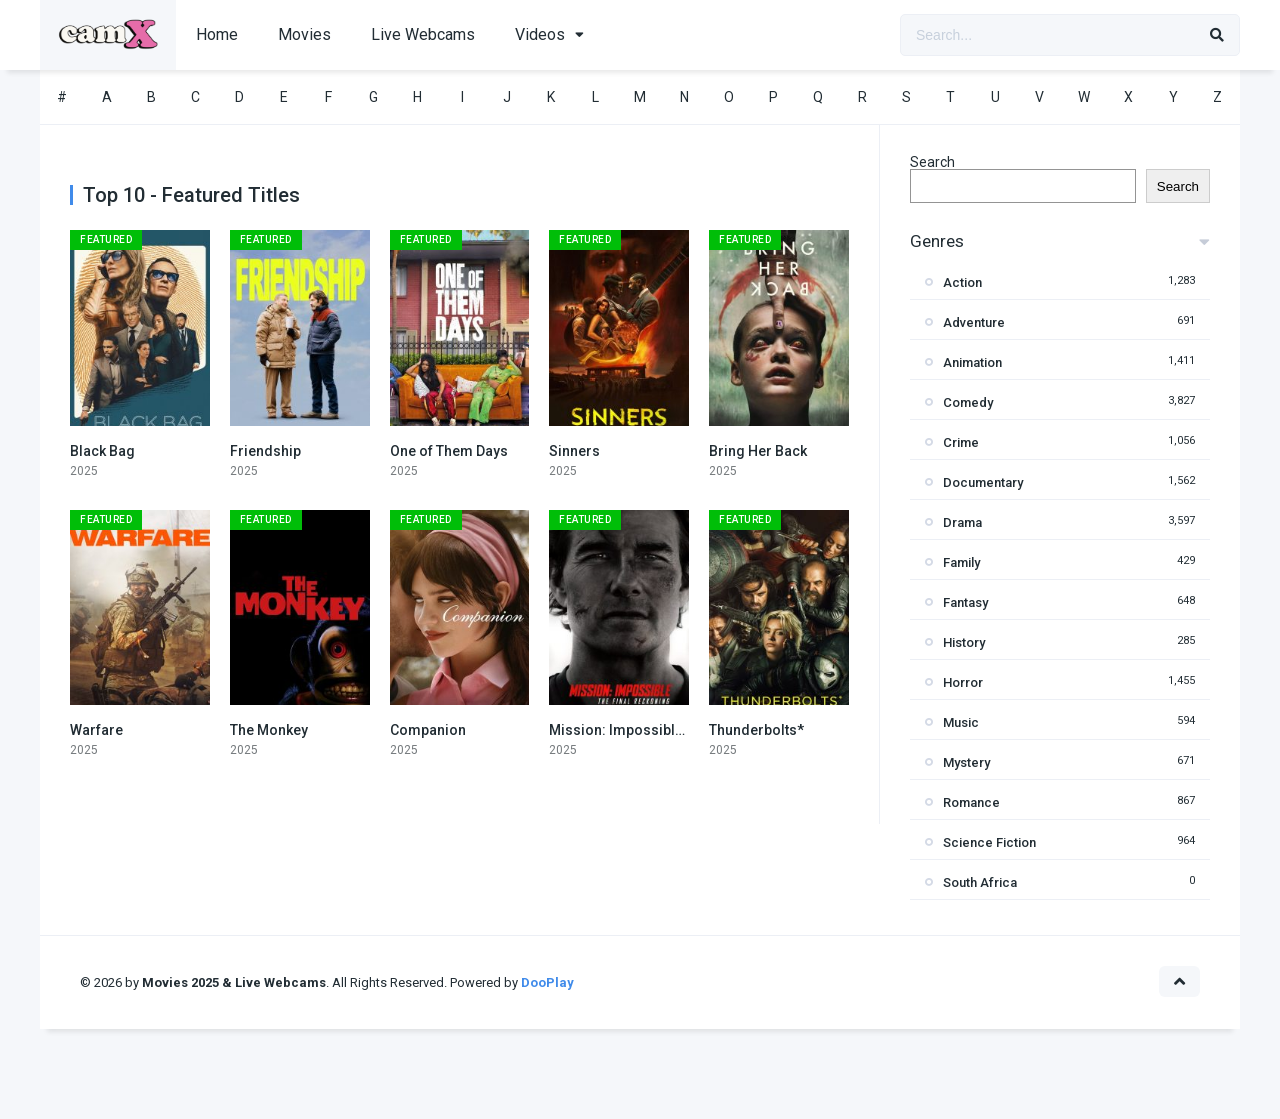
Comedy (968, 402)
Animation (972, 362)
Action (962, 282)
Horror (963, 682)
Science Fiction (989, 842)
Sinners (574, 451)
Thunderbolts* (756, 730)
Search (932, 162)
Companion (428, 730)
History (964, 642)
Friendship (265, 451)
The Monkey (269, 730)
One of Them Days (449, 451)
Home (217, 34)
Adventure (974, 322)
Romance (971, 802)
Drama (962, 522)
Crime (961, 442)
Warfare (96, 730)
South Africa (980, 882)
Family (961, 562)
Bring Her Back (758, 451)
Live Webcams (423, 34)
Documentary (983, 482)
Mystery (966, 762)
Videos (540, 34)
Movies (304, 34)
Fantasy (965, 602)
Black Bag (102, 451)
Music (961, 722)
